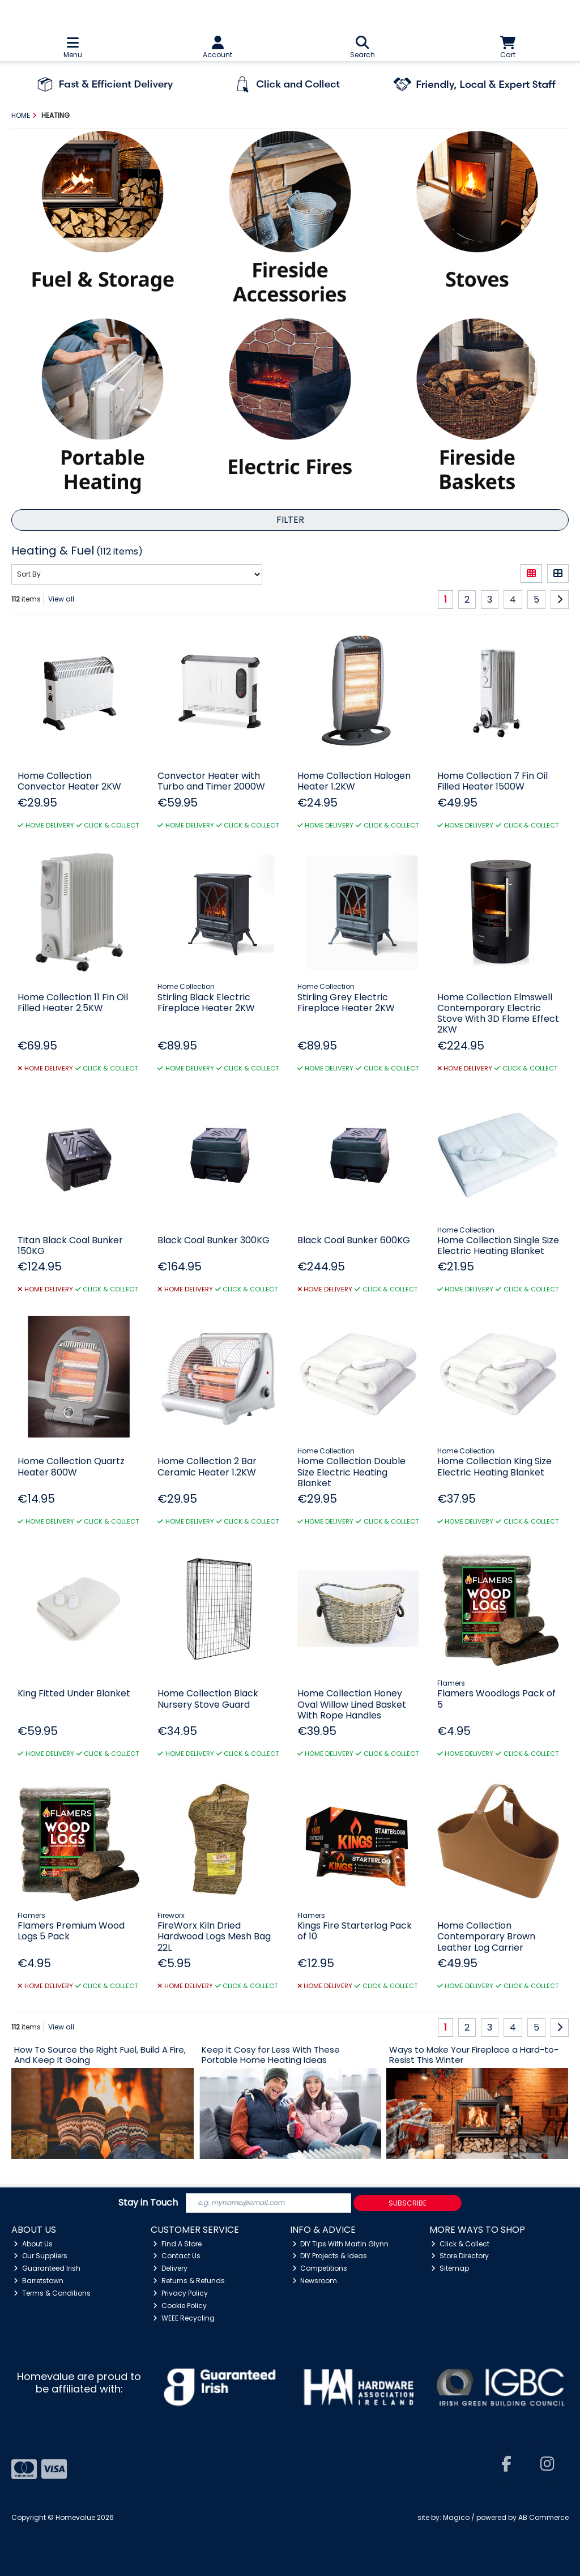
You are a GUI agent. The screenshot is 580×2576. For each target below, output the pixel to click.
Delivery (170, 2268)
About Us (33, 2244)
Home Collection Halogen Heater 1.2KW (354, 781)
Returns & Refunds (189, 2280)
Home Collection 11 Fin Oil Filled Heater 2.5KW (73, 1002)
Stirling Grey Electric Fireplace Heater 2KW (346, 1002)
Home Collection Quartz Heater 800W (71, 1466)
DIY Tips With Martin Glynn (340, 2244)
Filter (290, 519)
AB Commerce (543, 2517)
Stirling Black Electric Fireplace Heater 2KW (206, 1002)
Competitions (320, 2268)
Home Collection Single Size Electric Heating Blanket (498, 1245)
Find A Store (177, 2244)
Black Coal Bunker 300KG (213, 1240)
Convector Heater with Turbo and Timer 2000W (211, 781)
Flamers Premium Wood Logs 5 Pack (71, 1931)
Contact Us (177, 2256)
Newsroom (315, 2280)
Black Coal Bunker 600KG (353, 1240)
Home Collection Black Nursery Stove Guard (207, 1699)
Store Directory (460, 2256)
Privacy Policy (180, 2293)
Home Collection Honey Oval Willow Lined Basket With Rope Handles (351, 1704)
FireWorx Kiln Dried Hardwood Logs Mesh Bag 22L (214, 1936)
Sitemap (450, 2268)
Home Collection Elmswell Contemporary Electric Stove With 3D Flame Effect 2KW (498, 1014)
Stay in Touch (148, 2203)
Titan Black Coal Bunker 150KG (70, 1245)
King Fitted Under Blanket (74, 1693)
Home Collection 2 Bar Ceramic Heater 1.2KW (207, 1466)
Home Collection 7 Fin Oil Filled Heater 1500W (492, 781)
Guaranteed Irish (47, 2268)
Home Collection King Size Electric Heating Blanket (494, 1466)
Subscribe (408, 2203)
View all (61, 599)
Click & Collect (460, 2244)
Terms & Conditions (52, 2293)
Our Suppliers (40, 2256)
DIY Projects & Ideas (330, 2256)
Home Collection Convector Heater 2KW (69, 781)
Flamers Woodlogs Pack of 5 (496, 1699)
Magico (456, 2517)
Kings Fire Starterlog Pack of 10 (354, 1931)
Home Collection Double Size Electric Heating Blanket (351, 1472)
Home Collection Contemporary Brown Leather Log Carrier (486, 1936)
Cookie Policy (180, 2305)
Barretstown (38, 2280)
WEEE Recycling (184, 2318)
